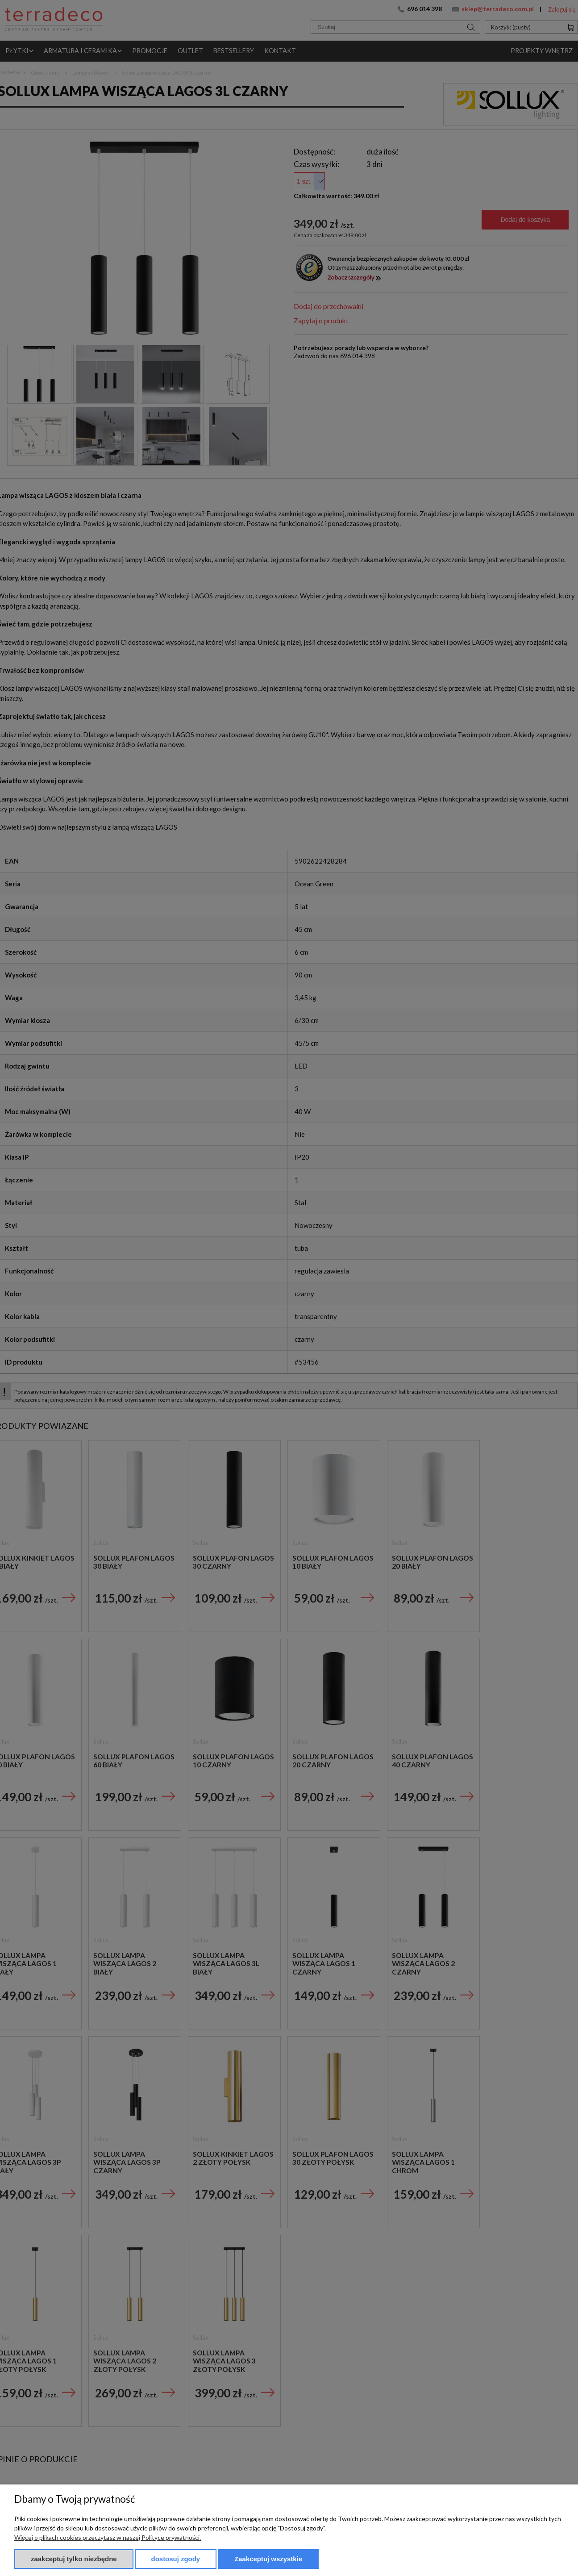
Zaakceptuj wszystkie (268, 2559)
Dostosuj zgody (175, 2559)
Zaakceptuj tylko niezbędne (74, 2559)
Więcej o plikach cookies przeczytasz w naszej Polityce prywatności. (107, 2537)
